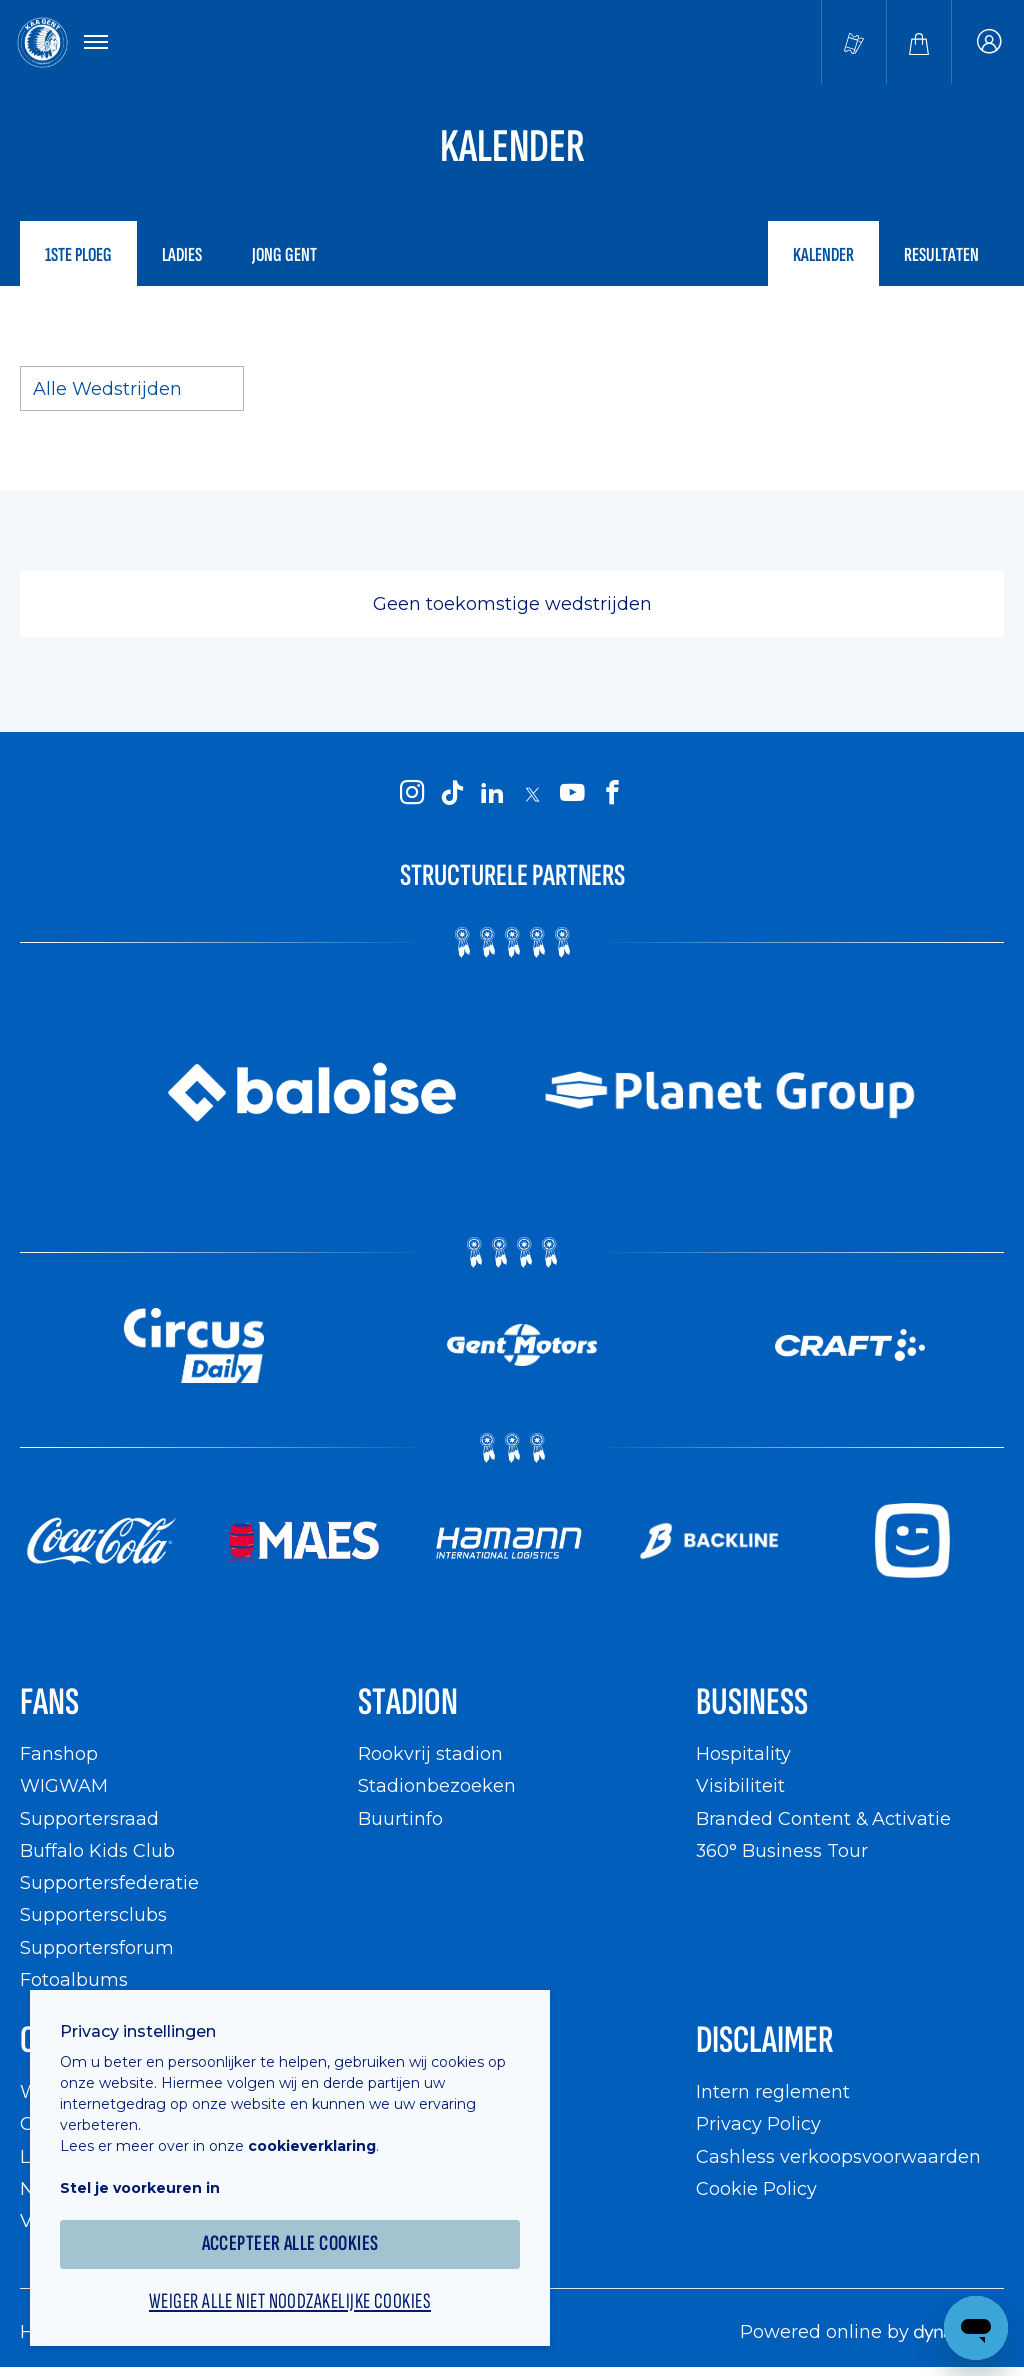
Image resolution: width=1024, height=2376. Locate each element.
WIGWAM (64, 1785)
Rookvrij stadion (430, 1753)
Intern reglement (773, 2091)
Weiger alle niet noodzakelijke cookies (290, 2302)
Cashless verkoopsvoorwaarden (838, 2156)
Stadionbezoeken (437, 1785)
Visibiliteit (740, 1785)
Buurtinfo (400, 1818)
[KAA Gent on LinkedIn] (492, 793)
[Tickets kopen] (854, 42)
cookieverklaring (312, 2146)
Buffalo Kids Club (97, 1850)
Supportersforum (97, 1947)
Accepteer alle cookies (290, 2243)
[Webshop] (919, 42)
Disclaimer (765, 2040)
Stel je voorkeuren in (140, 2188)
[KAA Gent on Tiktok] (452, 793)
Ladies (182, 255)
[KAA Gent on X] (532, 794)
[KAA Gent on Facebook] (612, 793)
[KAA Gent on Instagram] (412, 793)
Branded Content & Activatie (823, 1818)
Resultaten (941, 255)
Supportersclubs (93, 1914)
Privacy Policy (758, 2123)
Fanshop (59, 1753)
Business (752, 1702)
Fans (49, 1702)
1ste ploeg (78, 255)
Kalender (823, 255)
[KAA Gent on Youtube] (572, 793)
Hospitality (743, 1753)
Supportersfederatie (109, 1882)
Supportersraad (89, 1818)
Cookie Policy (756, 2188)
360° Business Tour (782, 1850)
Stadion (408, 1702)
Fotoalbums (74, 1979)
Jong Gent (284, 255)
